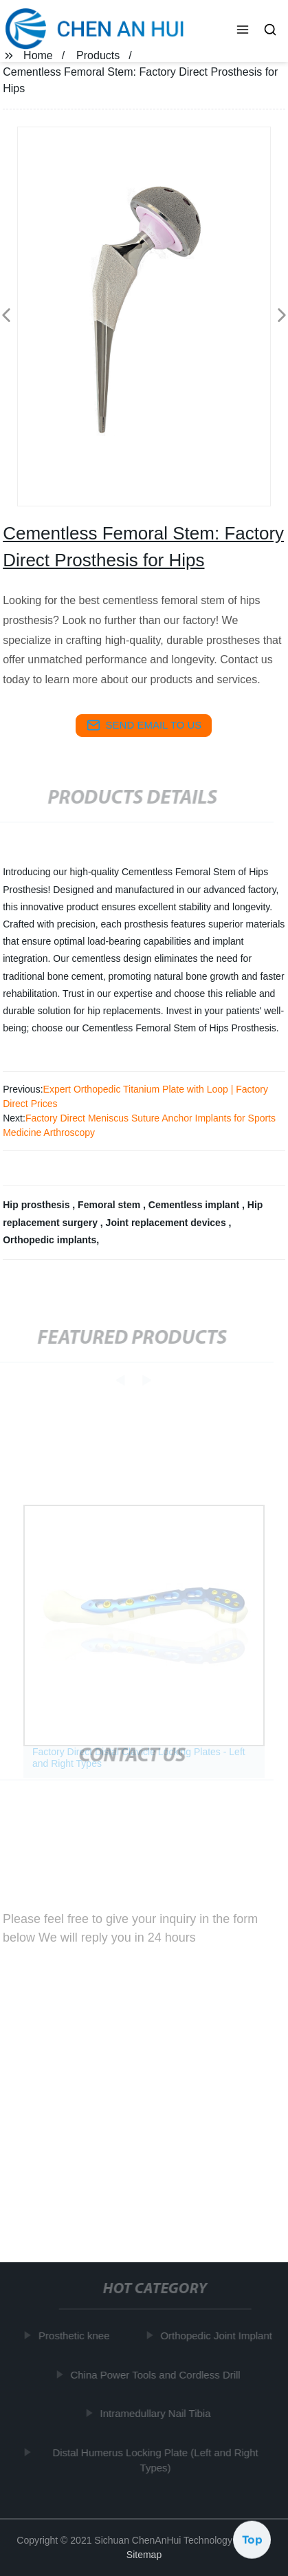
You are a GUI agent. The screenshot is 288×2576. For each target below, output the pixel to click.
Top (252, 2539)
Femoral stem (110, 1204)
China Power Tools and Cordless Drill (157, 2374)
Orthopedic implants (49, 1239)
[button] (242, 31)
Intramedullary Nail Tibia (157, 2413)
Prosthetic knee (75, 2335)
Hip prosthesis (37, 1204)
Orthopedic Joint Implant (218, 2335)
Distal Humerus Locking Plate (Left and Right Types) (157, 2459)
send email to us (144, 725)
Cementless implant (195, 1204)
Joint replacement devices (167, 1222)
